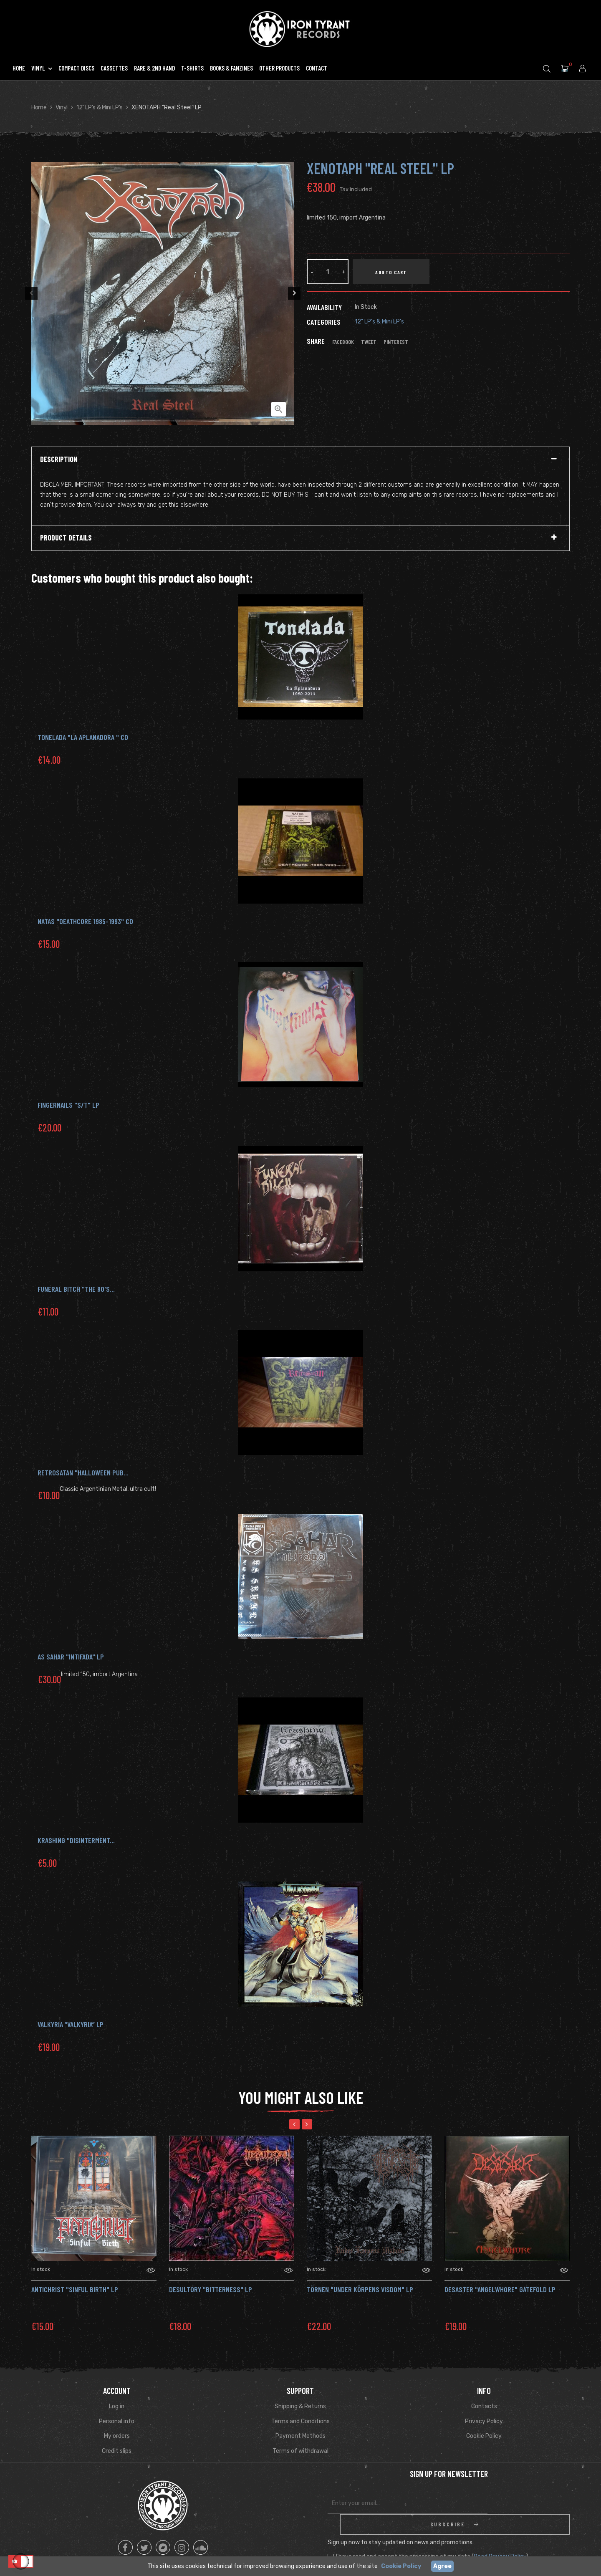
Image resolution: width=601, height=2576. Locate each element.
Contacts (484, 2406)
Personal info (116, 2421)
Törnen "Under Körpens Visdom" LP (360, 2289)
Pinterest (396, 342)
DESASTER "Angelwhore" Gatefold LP (500, 2289)
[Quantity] (327, 271)
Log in (116, 2406)
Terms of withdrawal (300, 2451)
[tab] (300, 459)
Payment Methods (300, 2436)
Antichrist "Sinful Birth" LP (74, 2289)
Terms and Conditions (300, 2421)
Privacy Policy (484, 2421)
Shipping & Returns (300, 2406)
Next (296, 293)
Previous (29, 293)
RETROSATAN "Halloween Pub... (83, 1472)
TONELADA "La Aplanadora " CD (83, 737)
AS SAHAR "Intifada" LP (71, 1656)
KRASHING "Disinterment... (76, 1840)
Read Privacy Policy (500, 2535)
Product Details (66, 538)
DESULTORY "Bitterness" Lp (210, 2289)
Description (58, 459)
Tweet (368, 342)
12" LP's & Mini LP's (379, 321)
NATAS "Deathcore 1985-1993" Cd (85, 921)
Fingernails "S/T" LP (68, 1104)
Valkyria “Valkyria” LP (71, 2024)
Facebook (343, 342)
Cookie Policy (484, 2436)
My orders (117, 2436)
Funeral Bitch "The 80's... (76, 1288)
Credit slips (116, 2451)
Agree (442, 2566)
